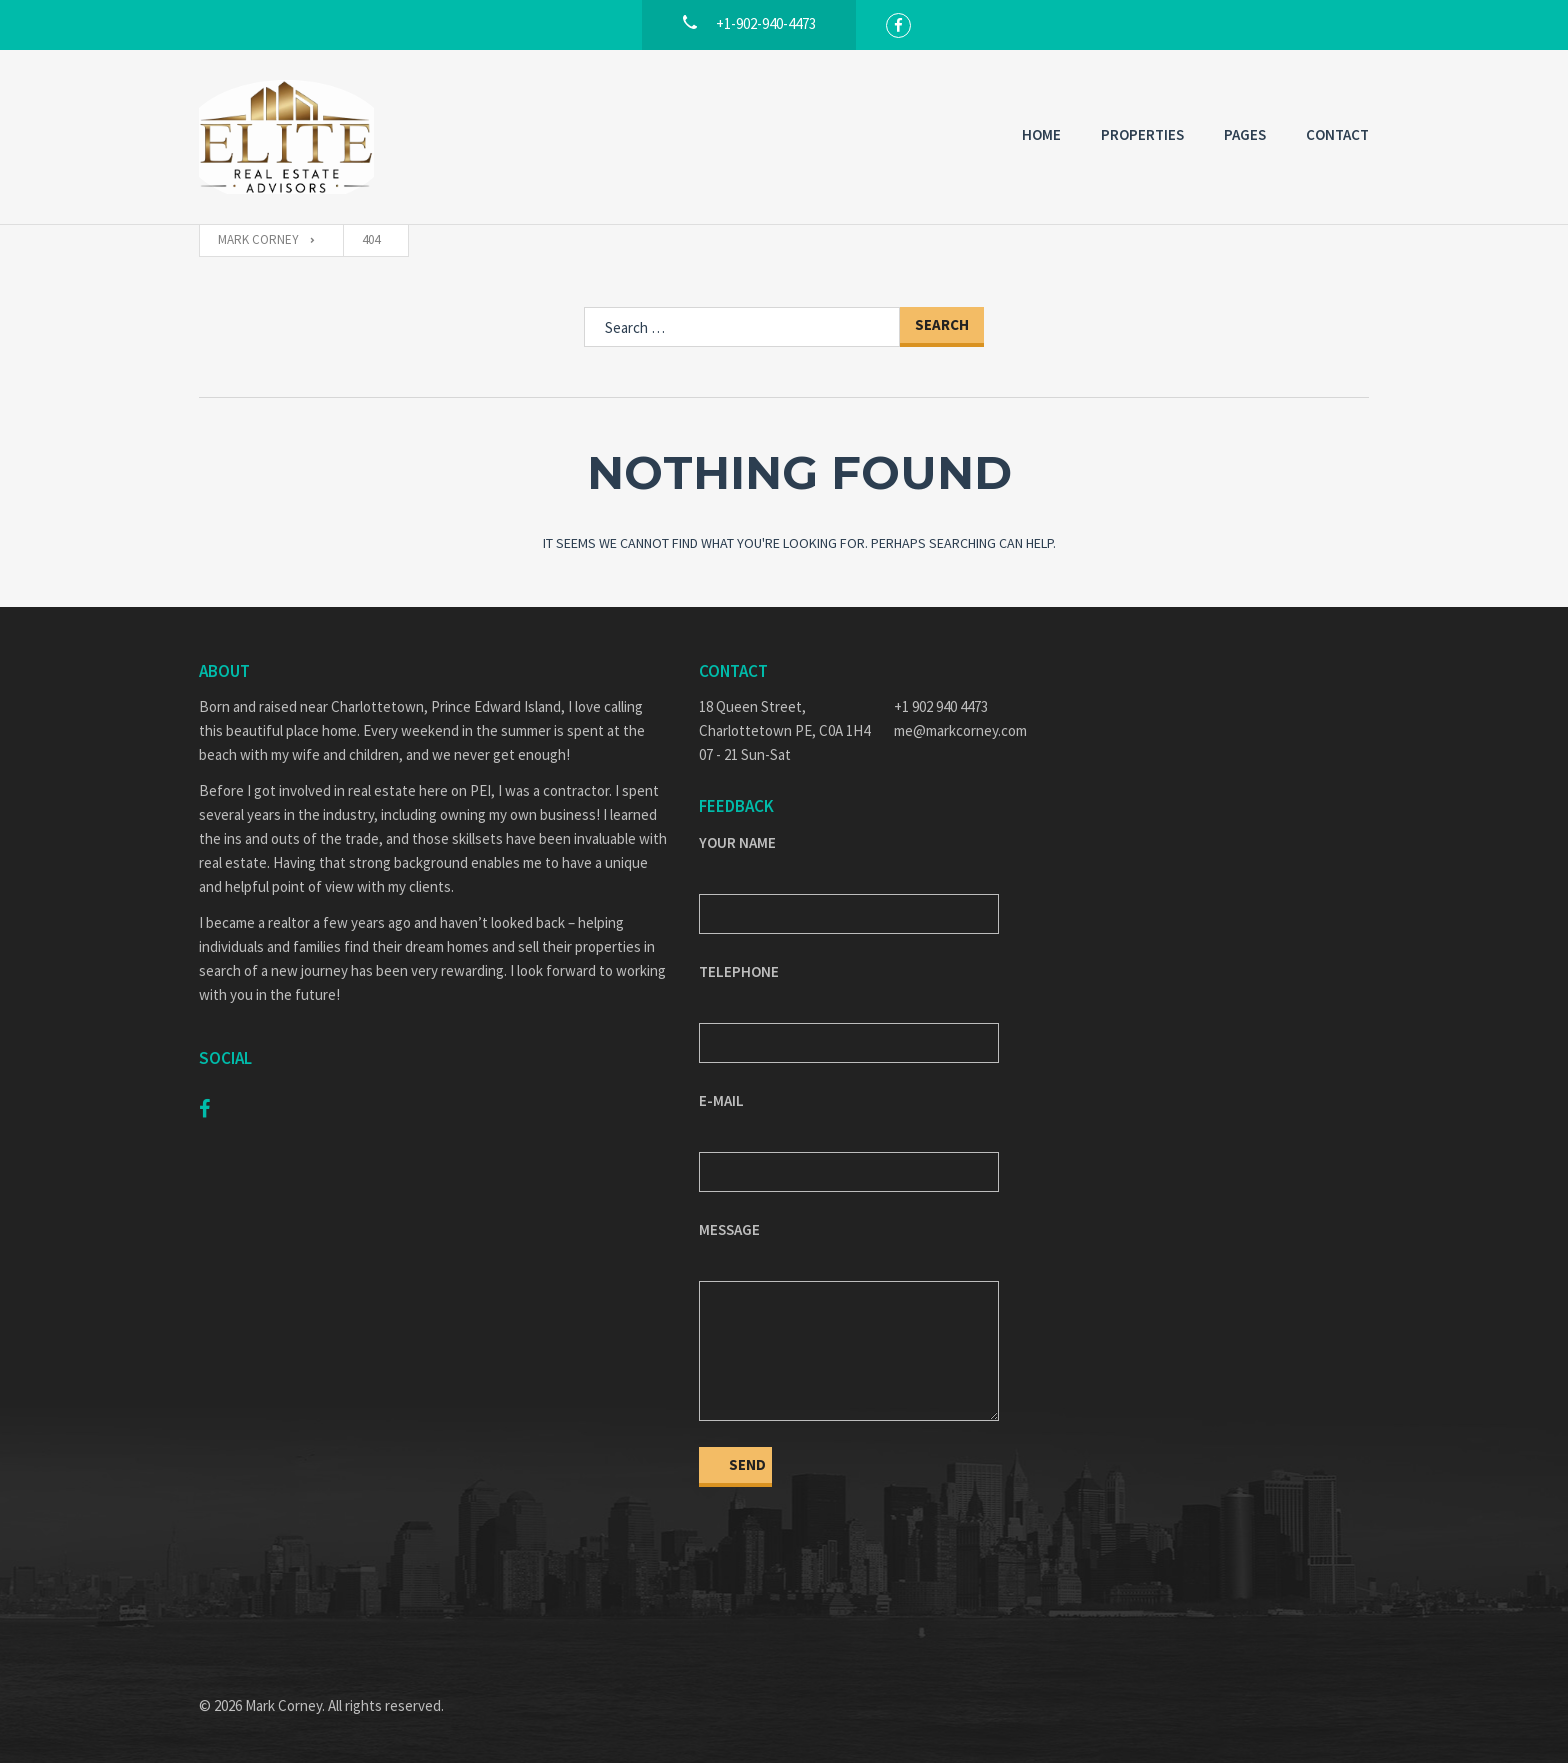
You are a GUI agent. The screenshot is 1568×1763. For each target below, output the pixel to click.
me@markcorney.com (960, 730)
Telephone (739, 971)
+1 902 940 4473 (941, 706)
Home (1041, 134)
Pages (1245, 134)
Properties (1142, 134)
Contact (1337, 134)
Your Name (737, 842)
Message (729, 1229)
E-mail (721, 1100)
